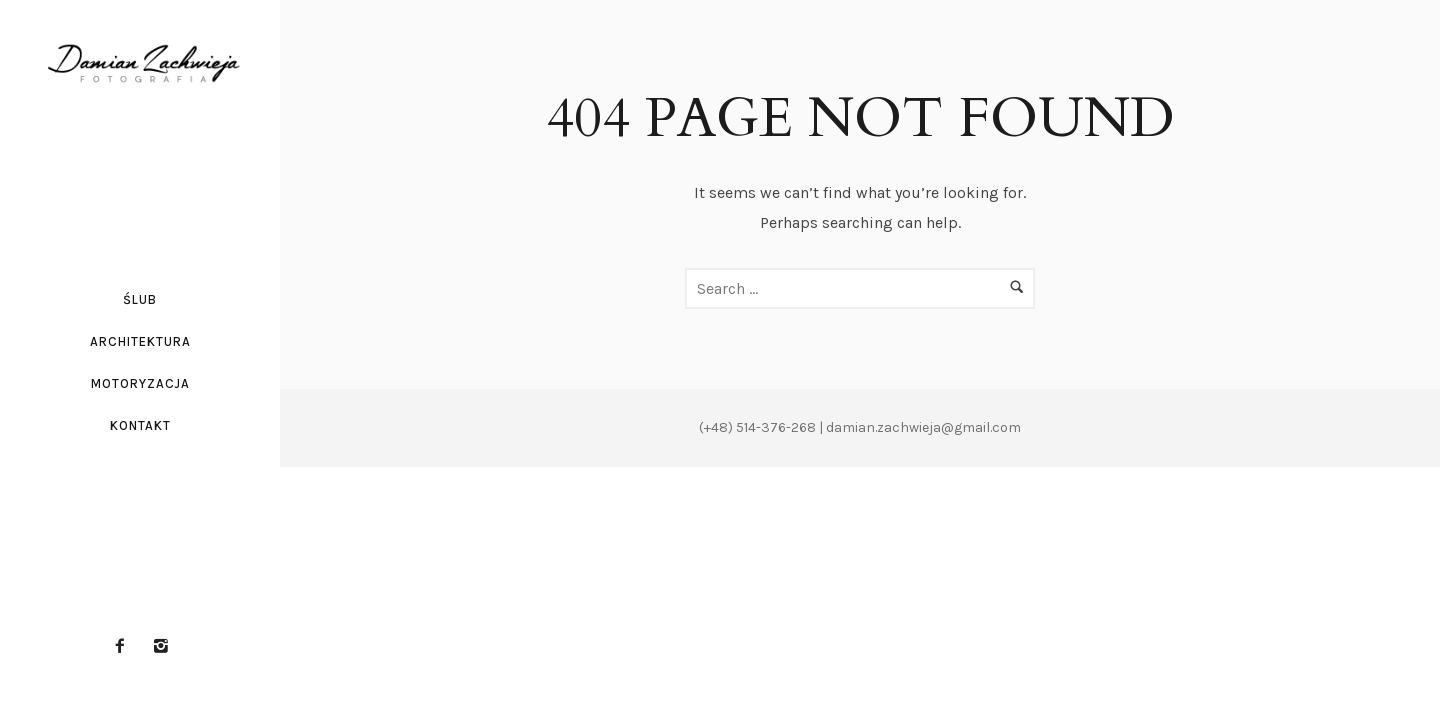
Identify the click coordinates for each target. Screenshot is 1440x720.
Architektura (140, 341)
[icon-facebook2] (125, 646)
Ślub (140, 299)
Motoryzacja (140, 383)
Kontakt (140, 425)
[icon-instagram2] (161, 646)
